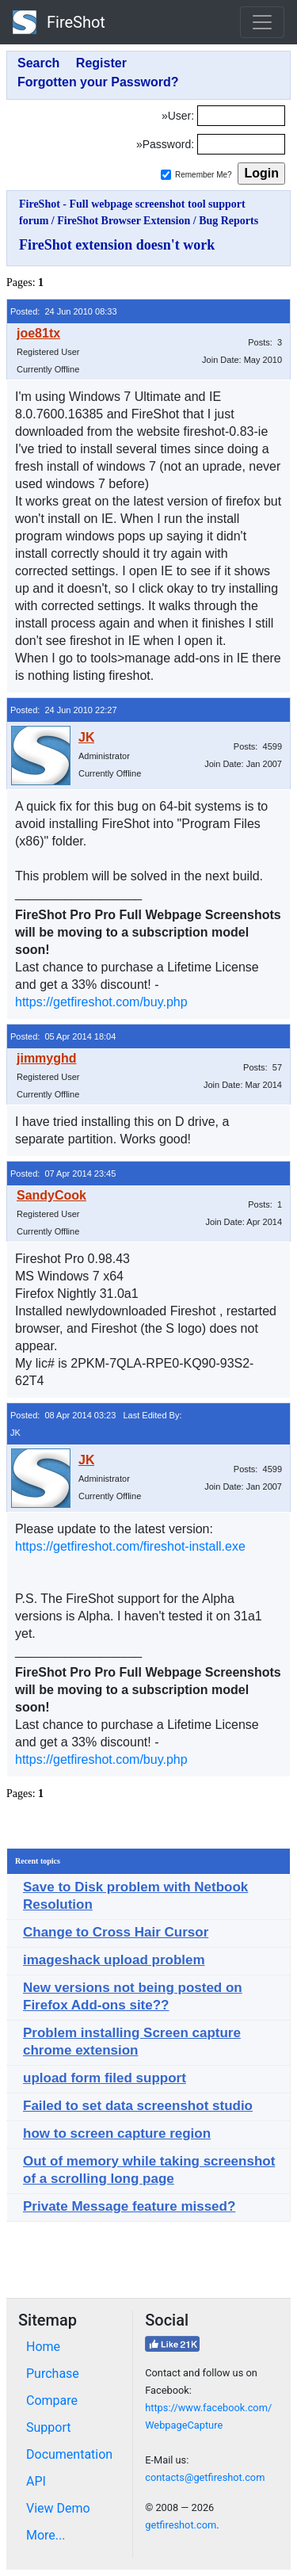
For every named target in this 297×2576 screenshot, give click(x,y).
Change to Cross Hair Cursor (115, 1932)
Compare (52, 2400)
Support (48, 2427)
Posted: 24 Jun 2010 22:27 (63, 710)
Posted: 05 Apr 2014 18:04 (63, 1036)
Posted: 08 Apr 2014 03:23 (63, 1415)
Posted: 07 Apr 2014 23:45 (63, 1173)
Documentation (69, 2454)
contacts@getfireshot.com (205, 2477)
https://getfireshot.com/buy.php (101, 1002)
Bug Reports (228, 221)
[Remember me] (166, 175)
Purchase (52, 2373)
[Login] (241, 115)
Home (43, 2346)
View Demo (58, 2508)
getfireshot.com (180, 2525)
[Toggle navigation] (262, 22)
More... (46, 2535)
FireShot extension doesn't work (117, 245)
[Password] (241, 144)
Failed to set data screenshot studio (138, 2105)
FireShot (59, 22)
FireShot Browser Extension (123, 221)
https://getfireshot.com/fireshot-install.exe (130, 1546)
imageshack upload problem (114, 1959)
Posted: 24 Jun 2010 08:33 (63, 311)
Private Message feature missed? (129, 2206)
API (36, 2481)
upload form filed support (104, 2078)
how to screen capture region (117, 2133)
